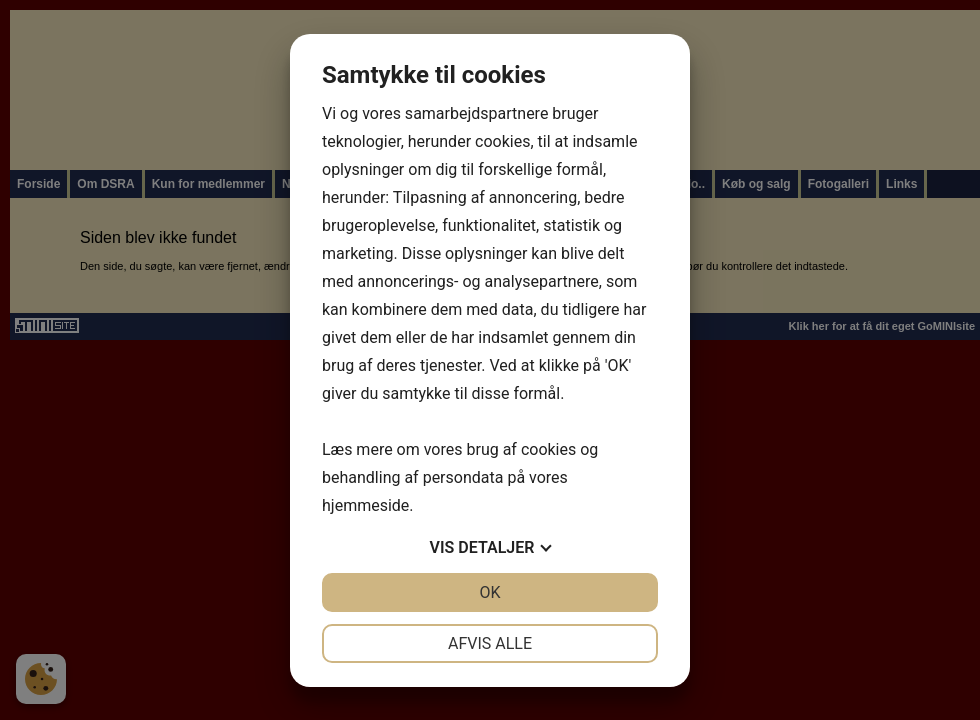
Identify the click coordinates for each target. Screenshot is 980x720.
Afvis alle (490, 643)
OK (489, 592)
